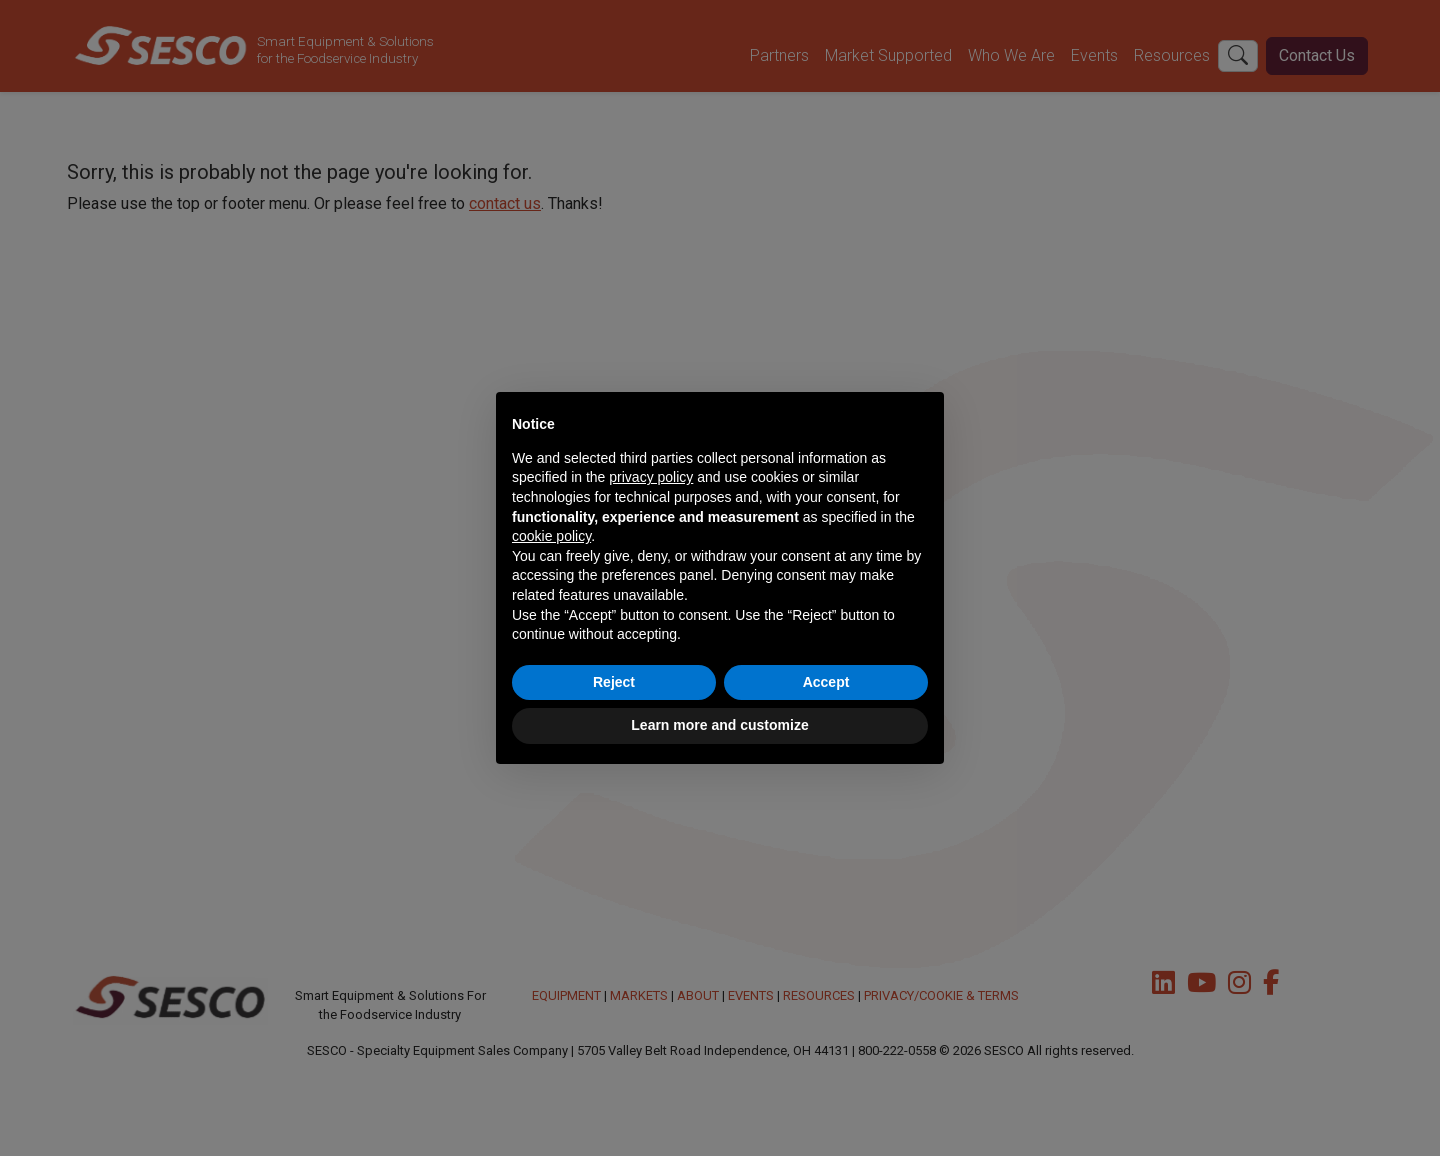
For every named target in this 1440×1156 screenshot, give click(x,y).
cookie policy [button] (551, 536)
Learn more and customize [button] (719, 725)
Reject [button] (614, 682)
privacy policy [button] (651, 477)
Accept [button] (826, 682)
